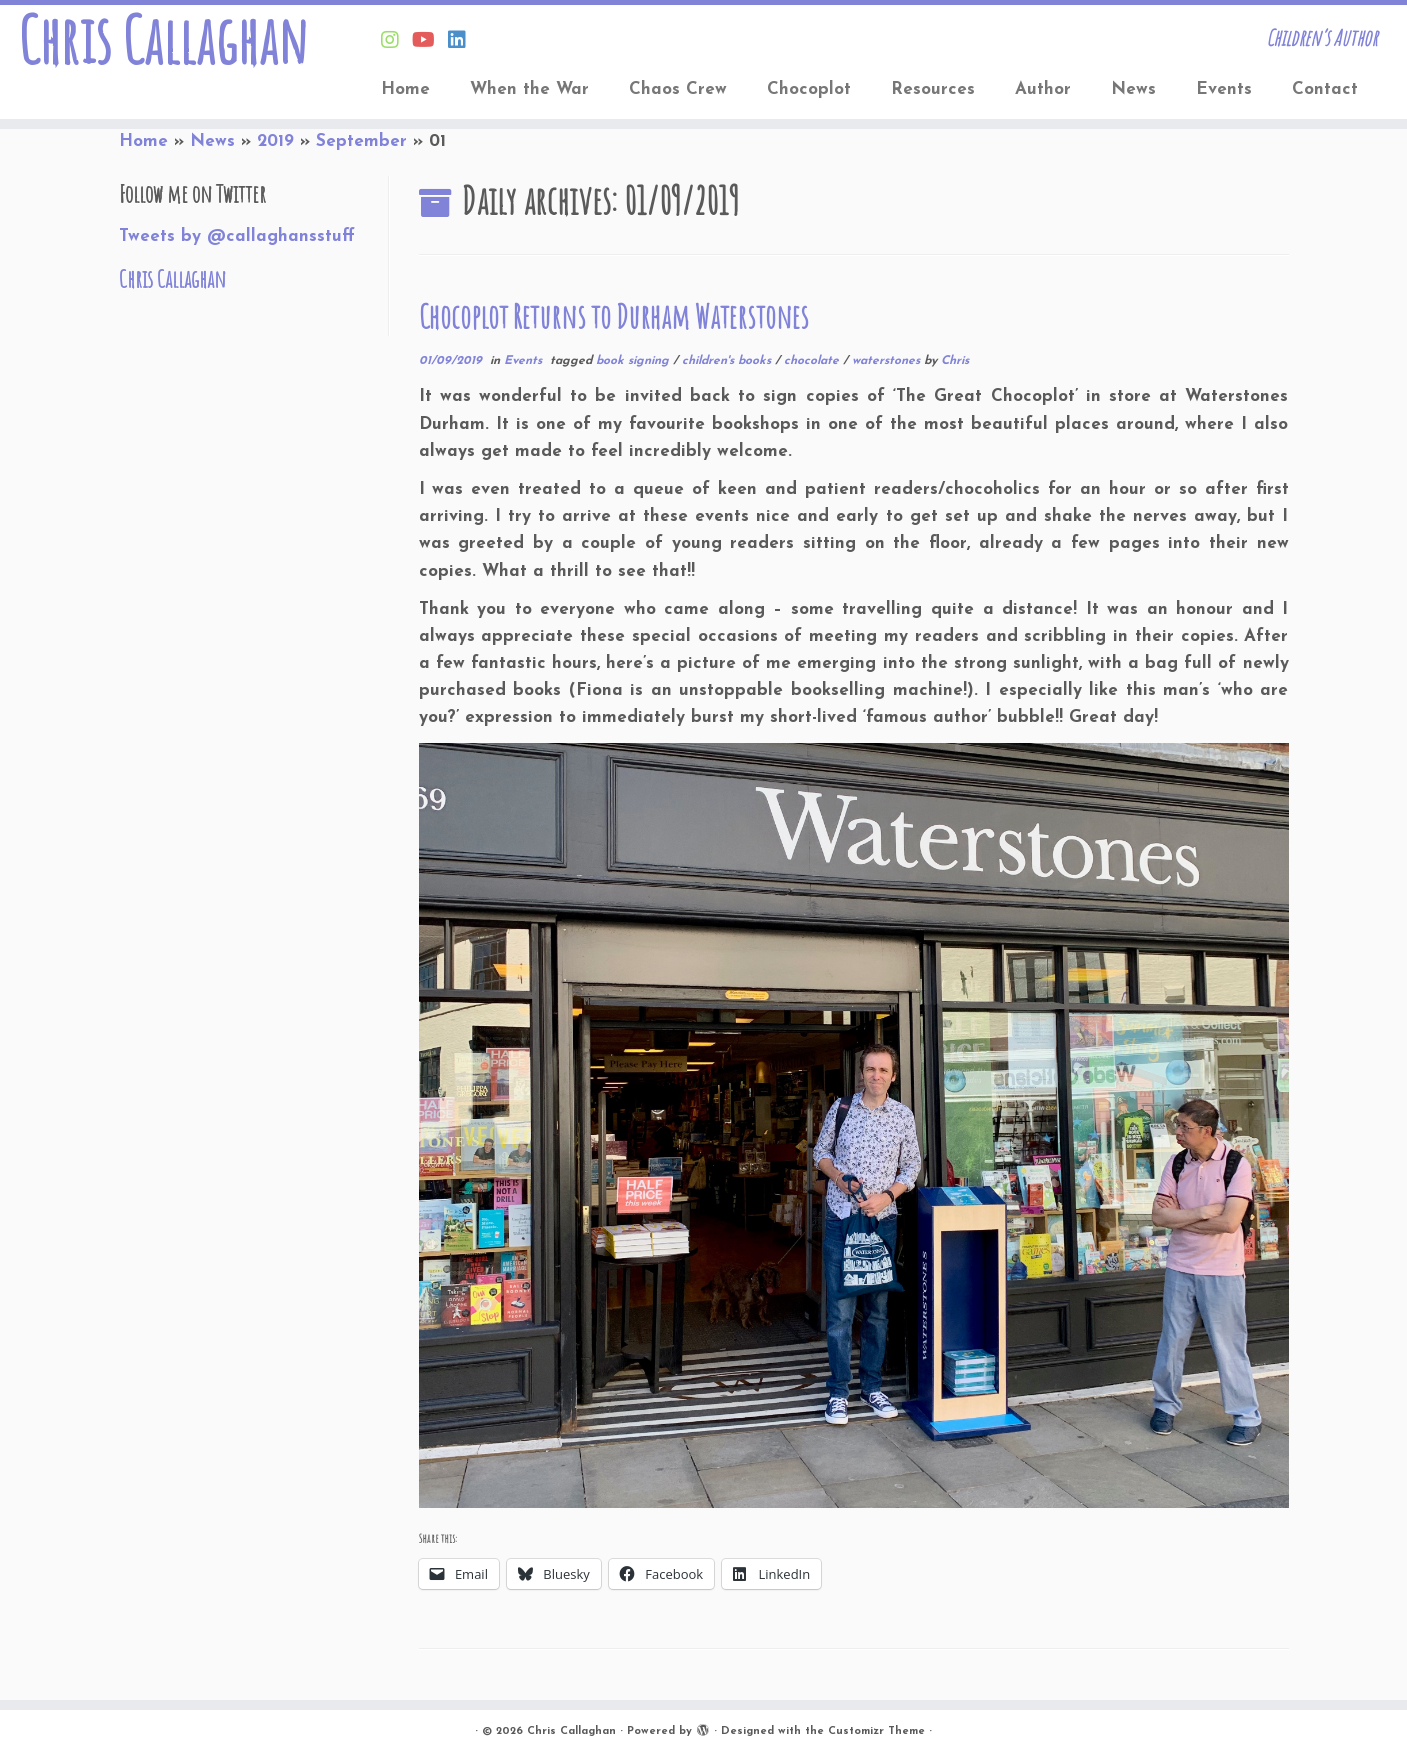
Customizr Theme (876, 1731)
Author (1043, 89)
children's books (728, 361)
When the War (529, 89)
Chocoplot (809, 89)
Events (1224, 89)
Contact (1325, 89)
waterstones (888, 361)
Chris (955, 361)
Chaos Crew (678, 89)
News (1133, 89)
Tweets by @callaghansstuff (237, 236)
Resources (933, 89)
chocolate (813, 361)
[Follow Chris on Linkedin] (463, 42)
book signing (634, 361)
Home (405, 89)
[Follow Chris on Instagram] (396, 42)
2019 (275, 141)
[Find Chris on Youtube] (430, 42)
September (361, 141)
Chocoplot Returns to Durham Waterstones (614, 316)
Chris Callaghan (162, 40)
